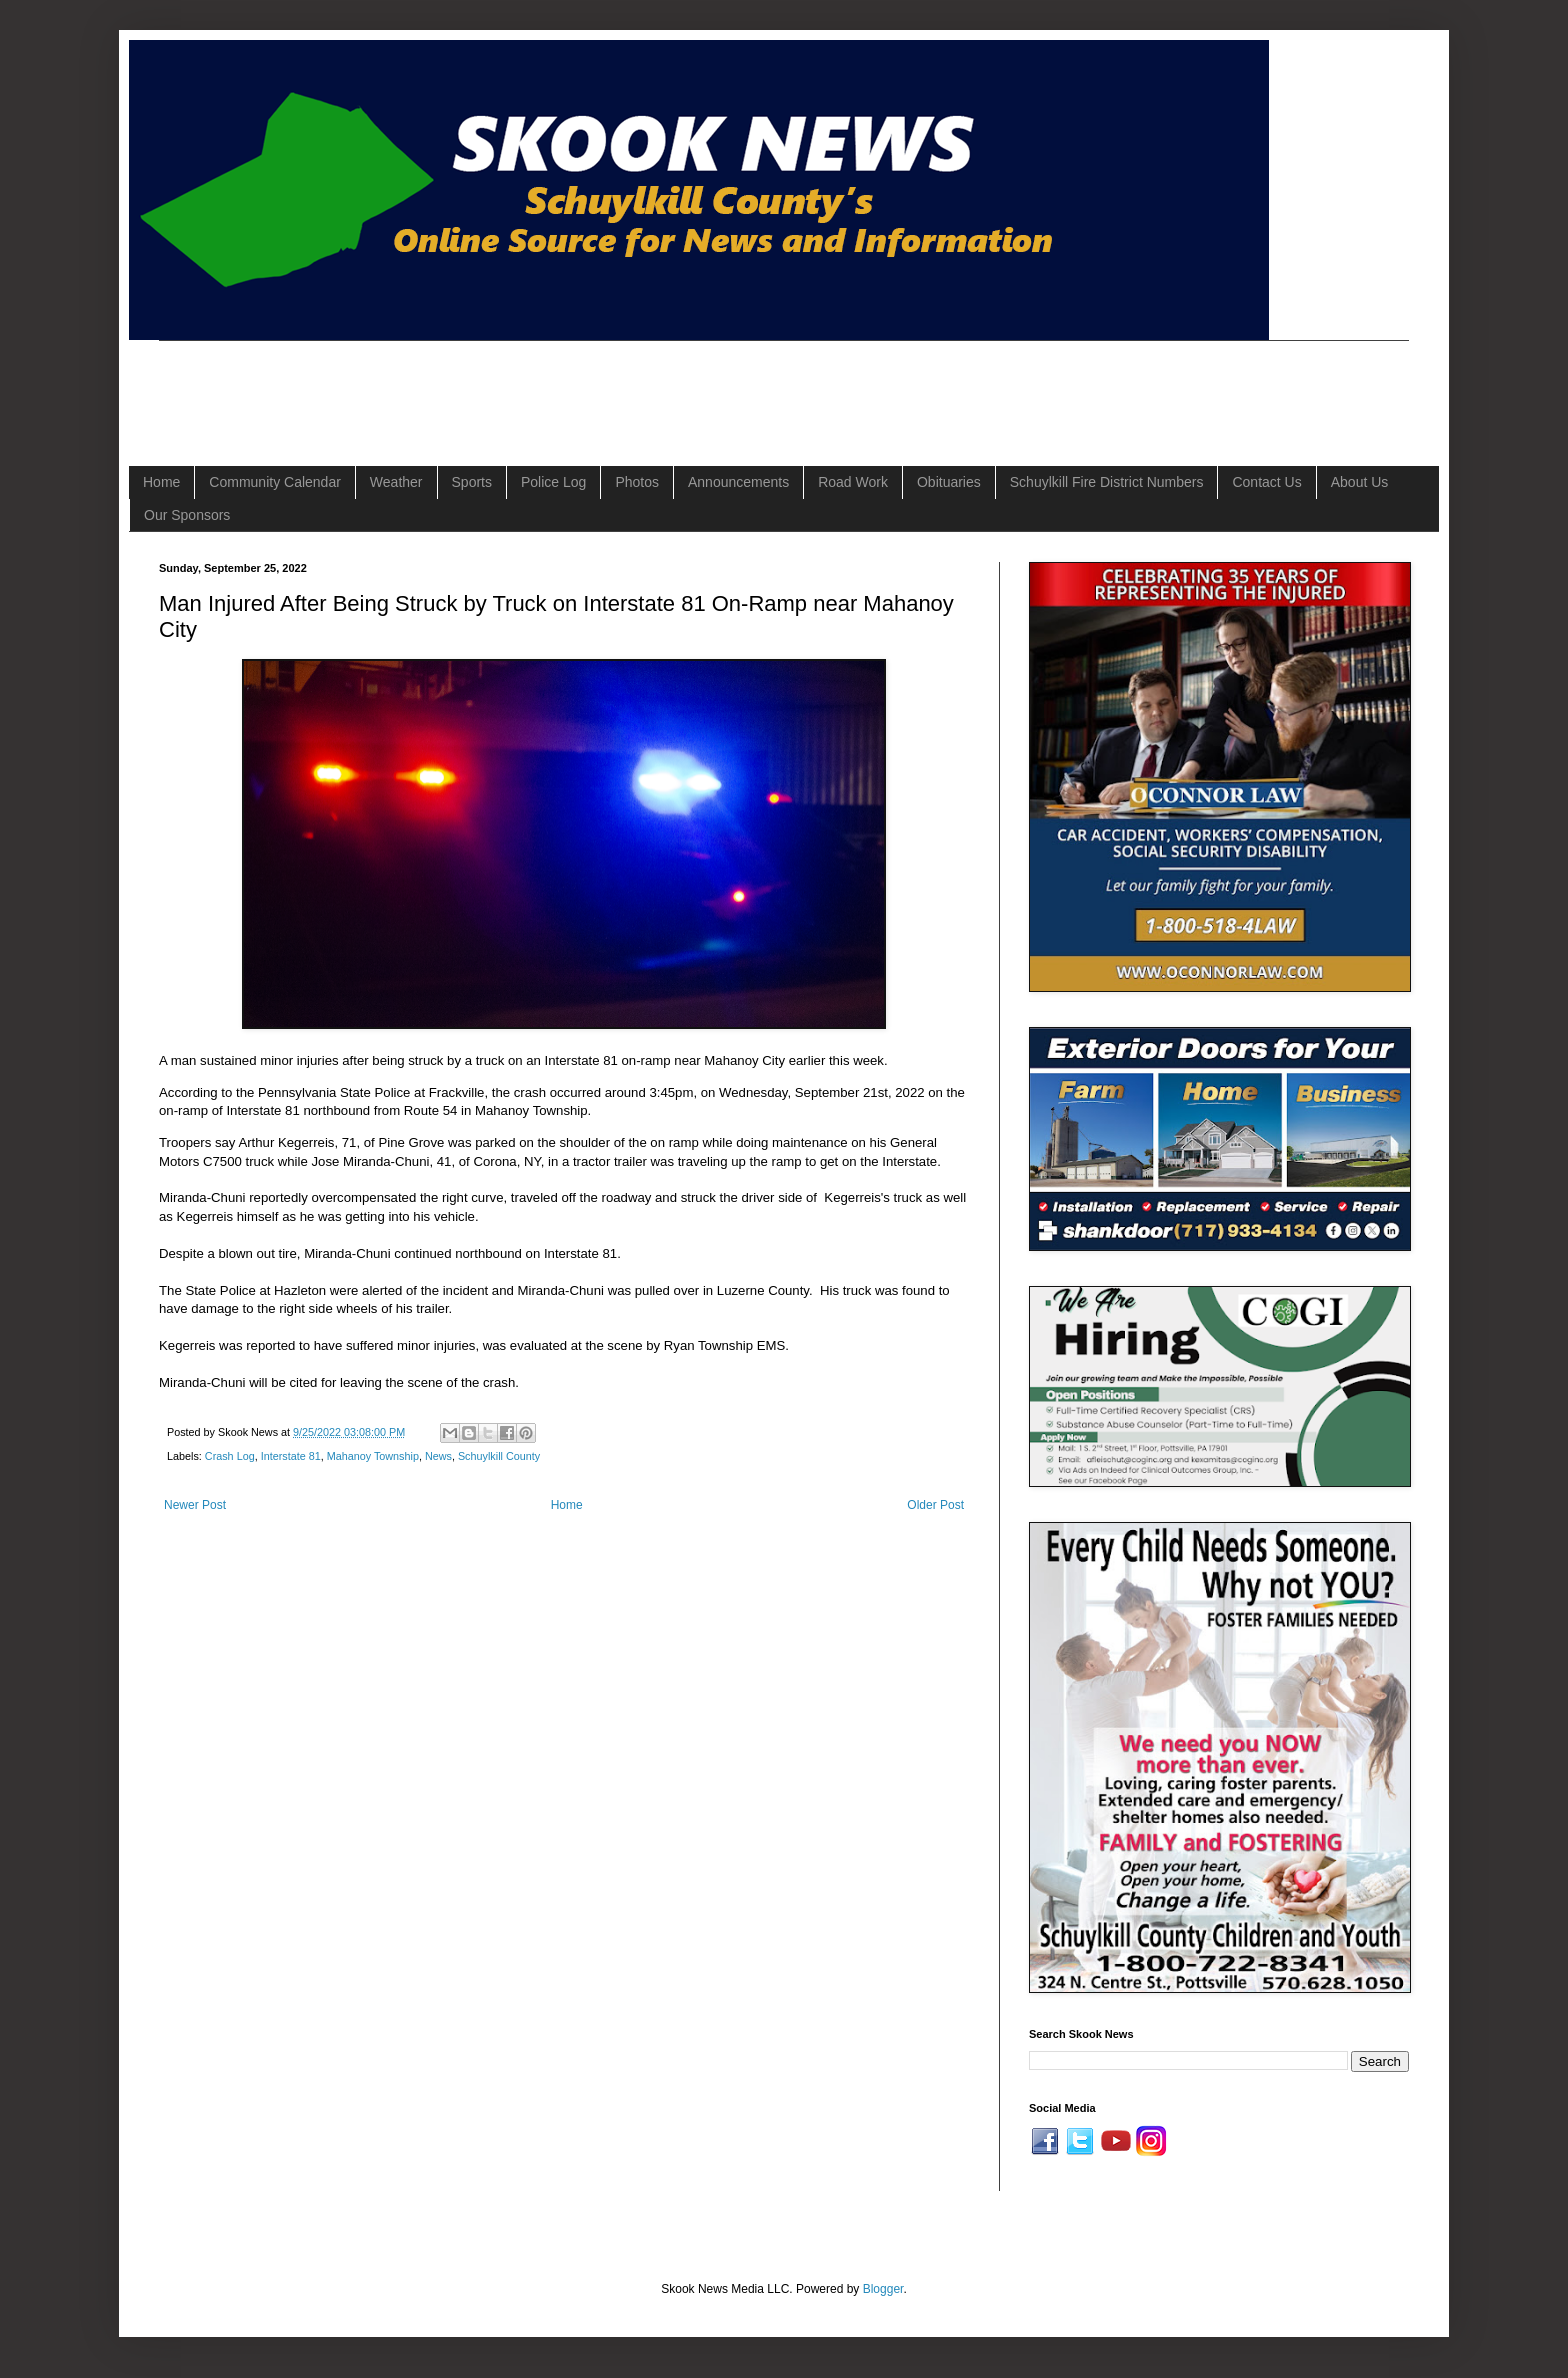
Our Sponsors (187, 515)
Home (161, 482)
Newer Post (195, 1505)
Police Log (553, 482)
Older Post (935, 1505)
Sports (472, 482)
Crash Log (230, 1456)
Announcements (738, 482)
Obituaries (949, 482)
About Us (1360, 482)
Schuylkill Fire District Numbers (1107, 482)
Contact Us (1266, 482)
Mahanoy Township (373, 1456)
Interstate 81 (291, 1456)
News (438, 1456)
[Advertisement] (523, 386)
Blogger (883, 2289)
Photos (637, 482)
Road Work (853, 482)
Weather (396, 482)
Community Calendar (275, 482)
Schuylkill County (499, 1456)
